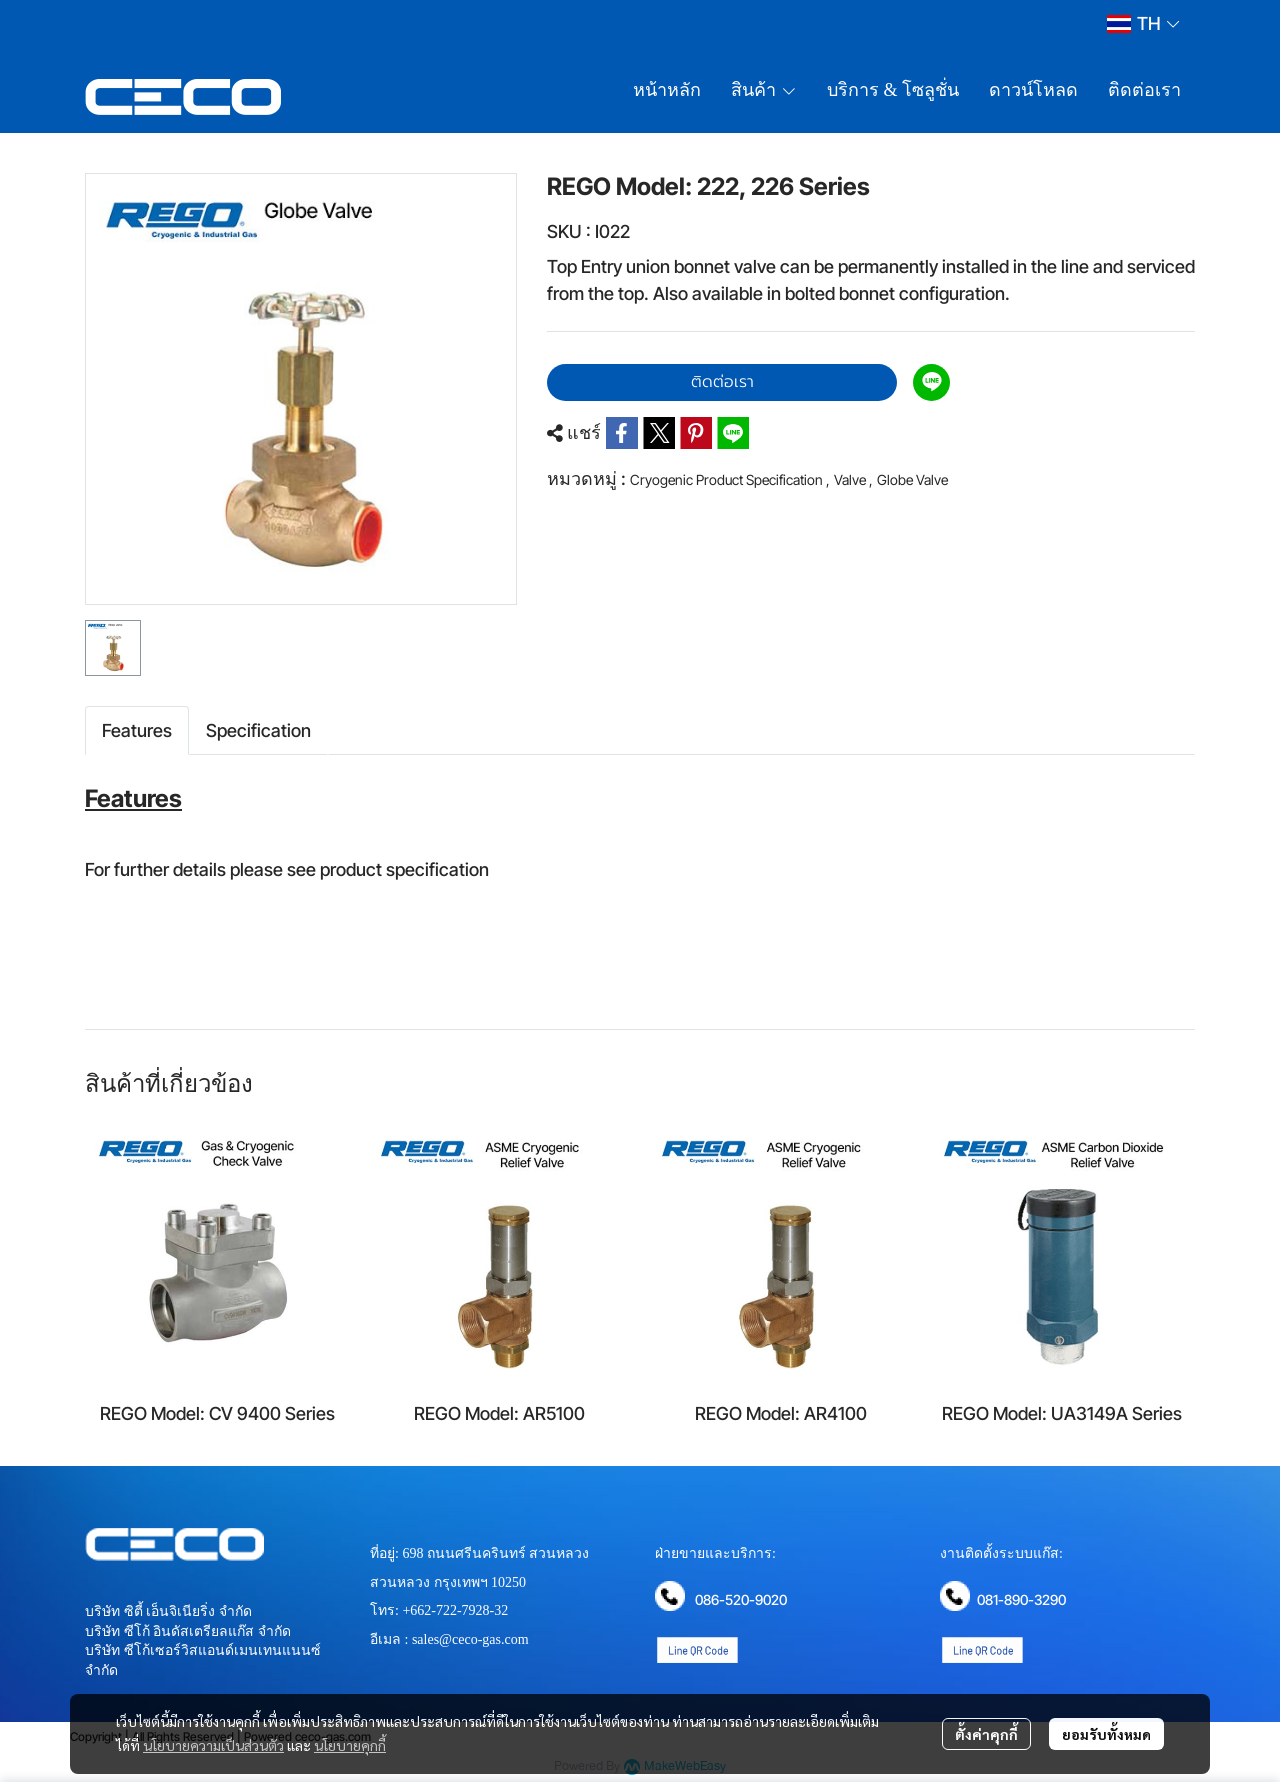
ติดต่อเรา (722, 382)
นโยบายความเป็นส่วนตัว (213, 1745)
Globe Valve (912, 479)
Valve (853, 479)
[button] (1143, 23)
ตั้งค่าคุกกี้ (986, 1734)
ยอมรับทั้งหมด (1106, 1734)
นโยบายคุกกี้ (350, 1745)
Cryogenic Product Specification (730, 479)
